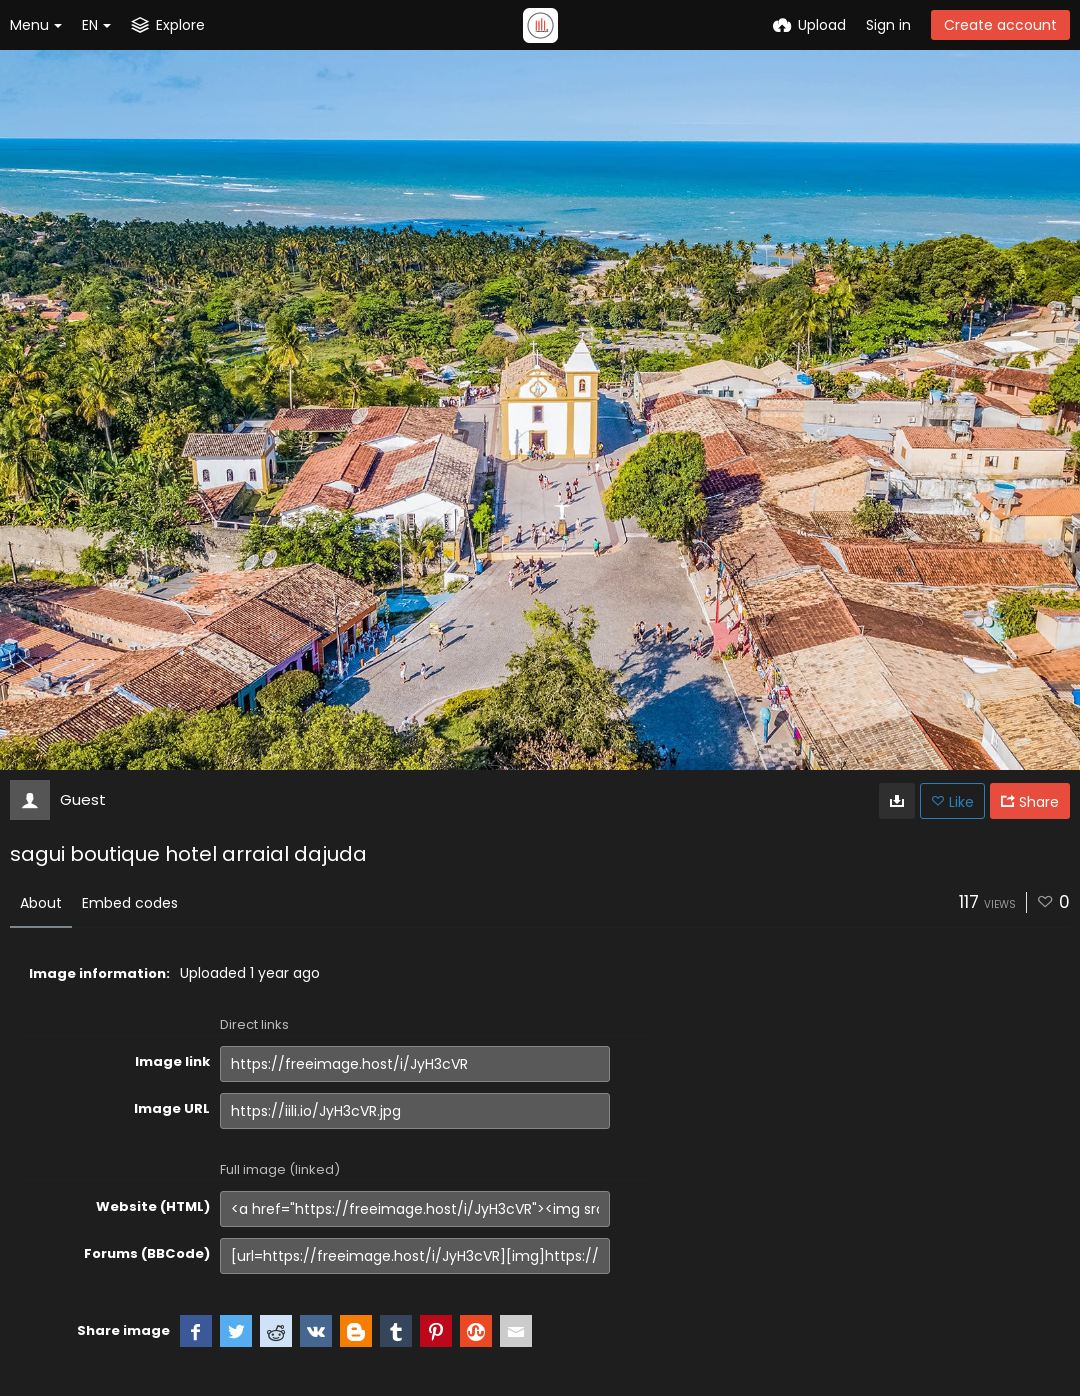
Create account (1000, 25)
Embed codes (130, 903)
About (41, 903)
